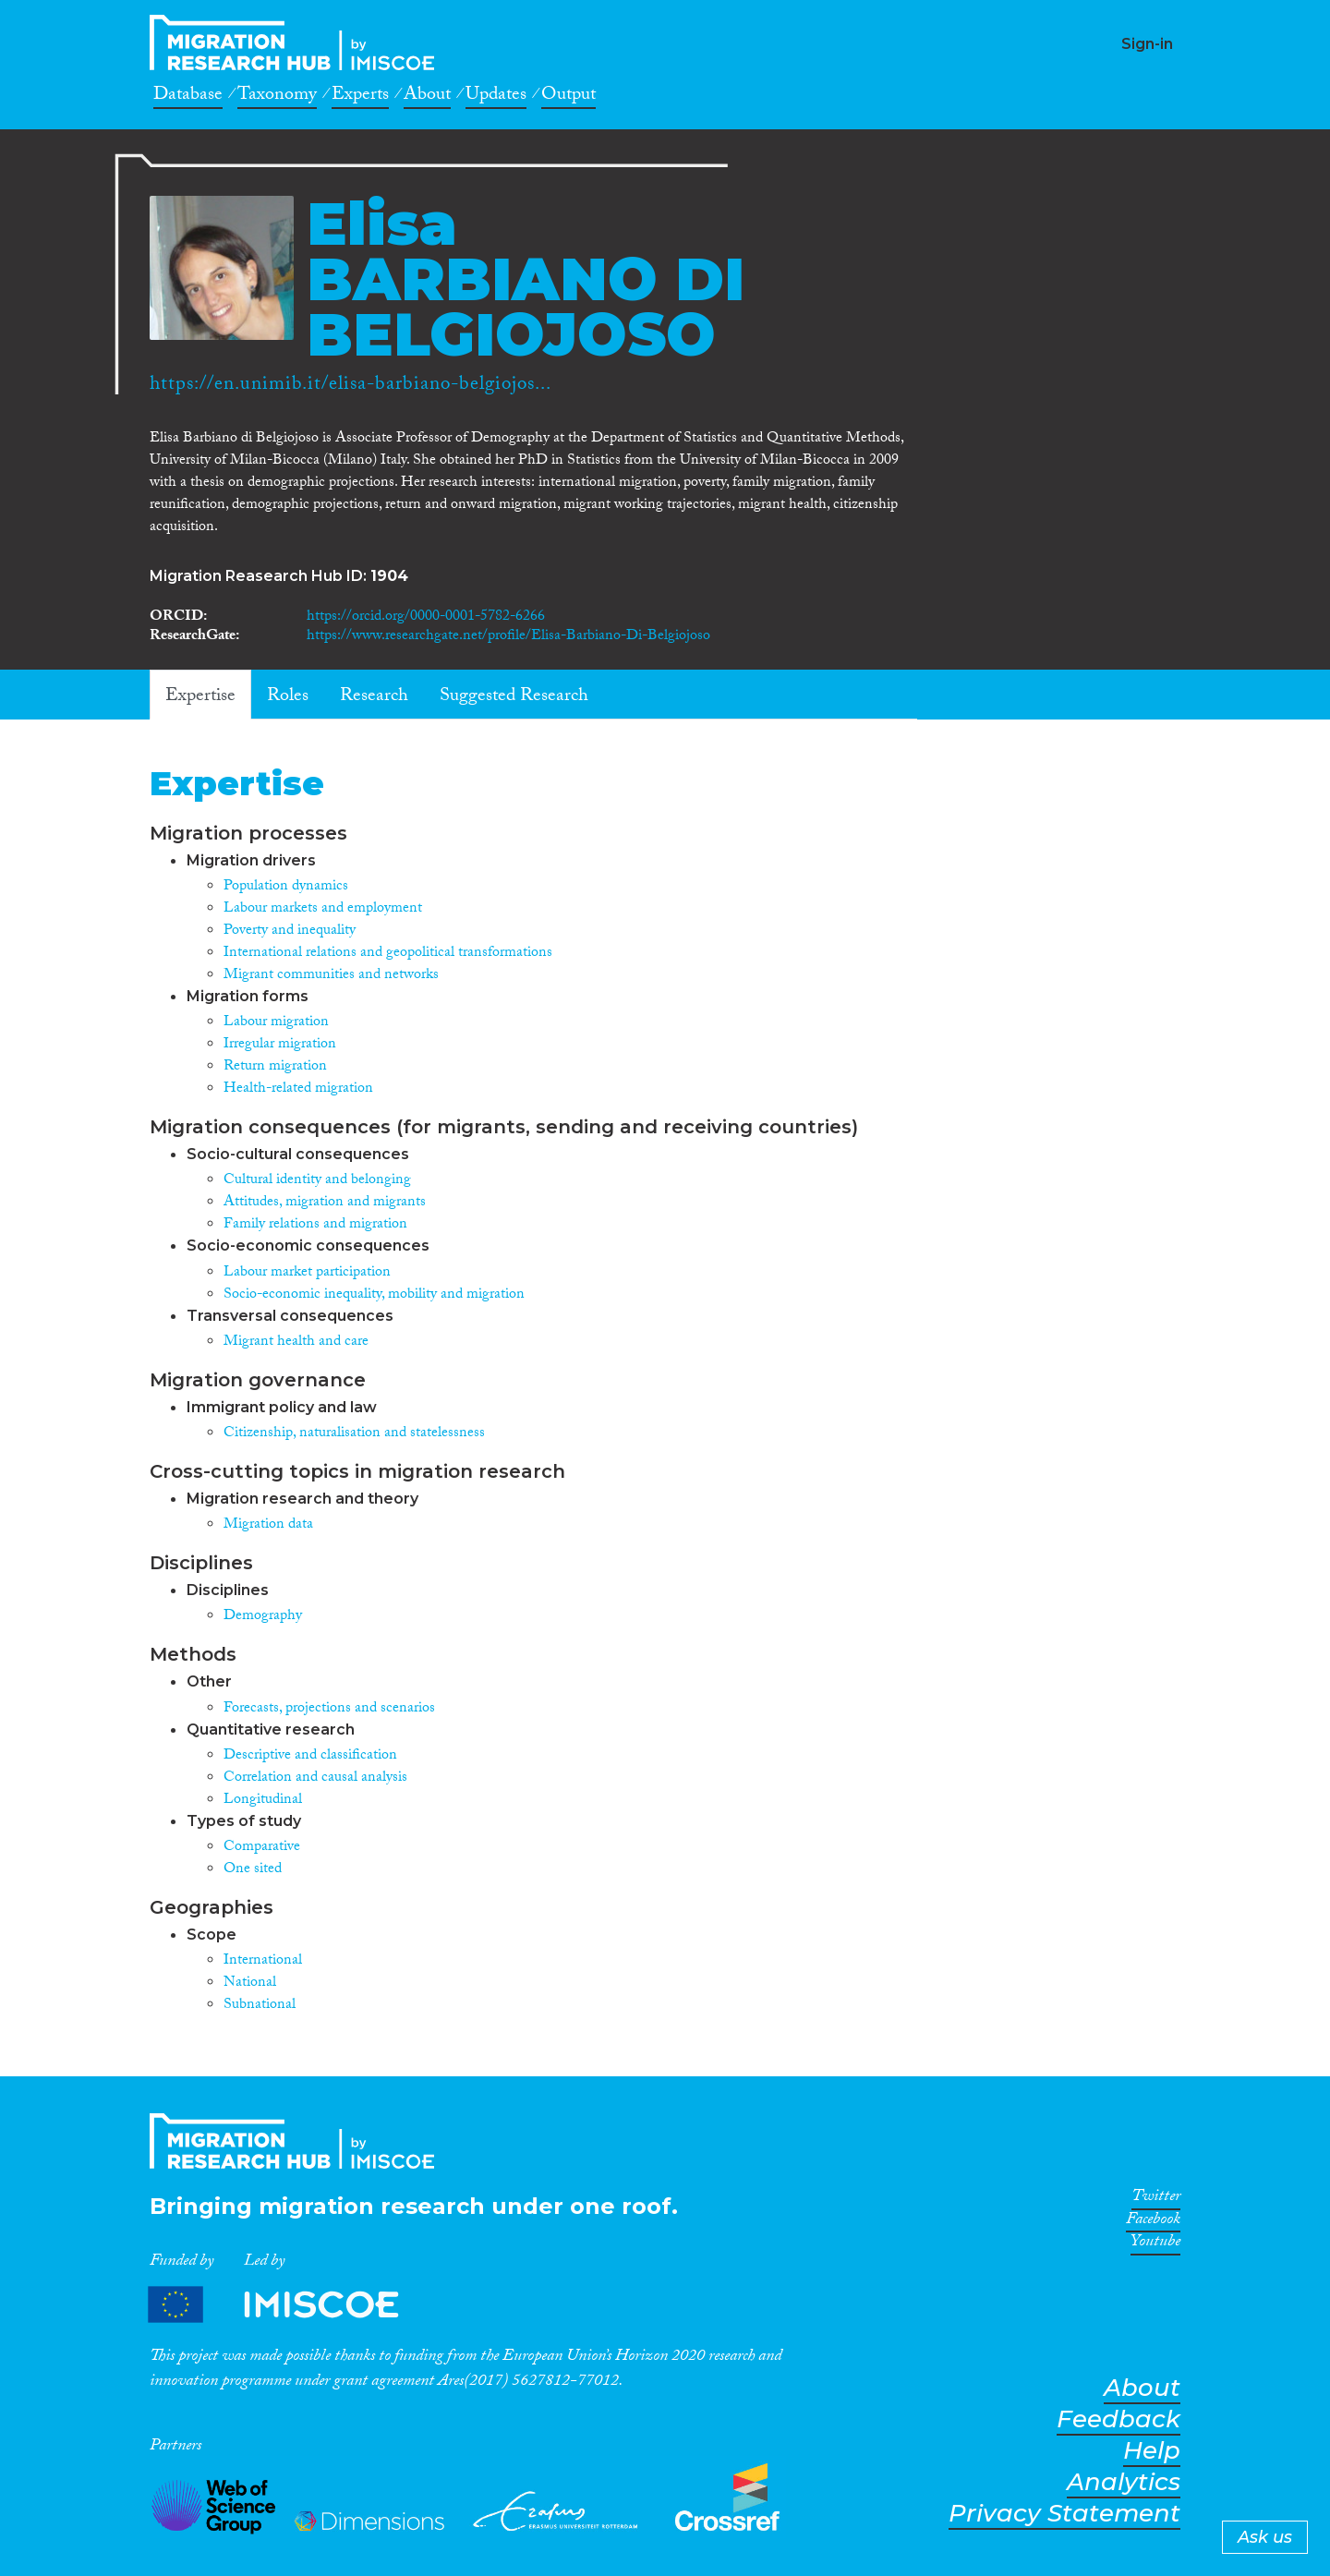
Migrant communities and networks (331, 975)
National (250, 1983)
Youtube (1155, 2244)
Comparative (262, 1847)
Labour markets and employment (323, 909)
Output (568, 97)
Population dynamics (286, 887)
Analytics (1123, 2482)
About (427, 97)
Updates (496, 97)
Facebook (1153, 2222)
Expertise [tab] (200, 697)
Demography (263, 1616)
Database (188, 97)
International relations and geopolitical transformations (388, 953)
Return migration (275, 1067)
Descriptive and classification (310, 1756)
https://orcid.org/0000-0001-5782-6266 (426, 617)
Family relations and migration (315, 1225)
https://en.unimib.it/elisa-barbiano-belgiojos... (350, 386)
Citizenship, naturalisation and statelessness (354, 1433)
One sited (253, 1869)
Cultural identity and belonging (317, 1180)
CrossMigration (297, 42)
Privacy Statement (1064, 2513)
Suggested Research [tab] (514, 697)
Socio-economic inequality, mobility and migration (374, 1295)
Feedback (1118, 2419)
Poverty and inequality (290, 931)
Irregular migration (280, 1045)
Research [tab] (374, 697)
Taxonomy (277, 97)
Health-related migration (298, 1089)
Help (1151, 2451)
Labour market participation (307, 1273)
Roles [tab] (287, 697)
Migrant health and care (296, 1342)
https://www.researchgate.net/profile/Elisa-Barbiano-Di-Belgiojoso (508, 636)
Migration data (268, 1525)
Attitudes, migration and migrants (325, 1203)
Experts (360, 97)
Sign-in (1147, 44)
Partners (289, 2305)
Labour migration (276, 1022)
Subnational (260, 2005)
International (263, 1961)
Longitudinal (263, 1800)
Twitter (1155, 2199)
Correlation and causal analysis (315, 1778)
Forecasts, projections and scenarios (329, 1709)
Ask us (1265, 2537)
